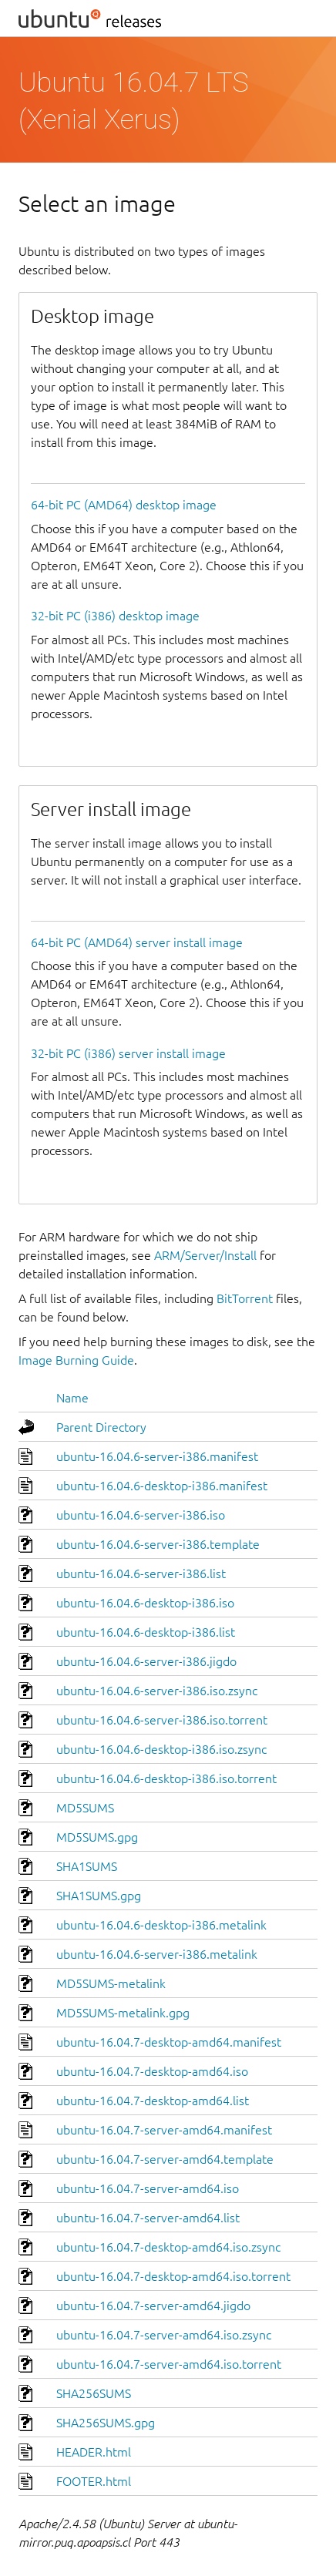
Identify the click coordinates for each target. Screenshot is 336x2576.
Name (72, 1398)
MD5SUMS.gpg (97, 1837)
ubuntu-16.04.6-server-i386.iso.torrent (161, 1720)
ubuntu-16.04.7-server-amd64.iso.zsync (163, 2335)
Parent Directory (101, 1427)
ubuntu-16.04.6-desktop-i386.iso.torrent (166, 1778)
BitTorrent (245, 1298)
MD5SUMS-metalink (111, 1983)
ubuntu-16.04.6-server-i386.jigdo (146, 1661)
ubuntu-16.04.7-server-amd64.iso (147, 2188)
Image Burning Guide (76, 1360)
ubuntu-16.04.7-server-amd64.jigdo (153, 2305)
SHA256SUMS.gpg (105, 2423)
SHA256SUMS (93, 2393)
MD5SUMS (85, 1808)
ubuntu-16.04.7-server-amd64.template (165, 2159)
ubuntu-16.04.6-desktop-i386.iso (145, 1603)
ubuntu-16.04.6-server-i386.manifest (157, 1456)
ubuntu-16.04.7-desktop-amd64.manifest (168, 2042)
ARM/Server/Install (205, 1255)
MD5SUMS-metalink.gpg (123, 2013)
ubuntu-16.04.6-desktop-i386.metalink (161, 1925)
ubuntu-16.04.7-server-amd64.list (148, 2218)
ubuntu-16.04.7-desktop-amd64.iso (152, 2071)
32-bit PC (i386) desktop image (115, 616)
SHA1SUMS (86, 1866)
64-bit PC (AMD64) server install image (137, 942)
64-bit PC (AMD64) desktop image (124, 505)
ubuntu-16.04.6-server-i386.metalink (156, 1954)
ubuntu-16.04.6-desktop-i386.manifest (161, 1486)
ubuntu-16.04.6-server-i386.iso (140, 1515)
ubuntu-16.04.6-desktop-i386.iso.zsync (161, 1749)
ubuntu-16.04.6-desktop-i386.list (145, 1632)
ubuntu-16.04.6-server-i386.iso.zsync (156, 1691)
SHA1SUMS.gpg (98, 1896)
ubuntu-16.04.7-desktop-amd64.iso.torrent (173, 2276)
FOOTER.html (93, 2481)
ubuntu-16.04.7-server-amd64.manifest (164, 2130)
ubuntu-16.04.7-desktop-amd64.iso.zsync (168, 2247)
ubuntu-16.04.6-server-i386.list (141, 1573)
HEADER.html (93, 2452)
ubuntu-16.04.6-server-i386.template (158, 1544)
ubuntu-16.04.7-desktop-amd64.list (152, 2100)
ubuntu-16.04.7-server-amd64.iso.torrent (168, 2364)
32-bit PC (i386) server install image (128, 1053)
